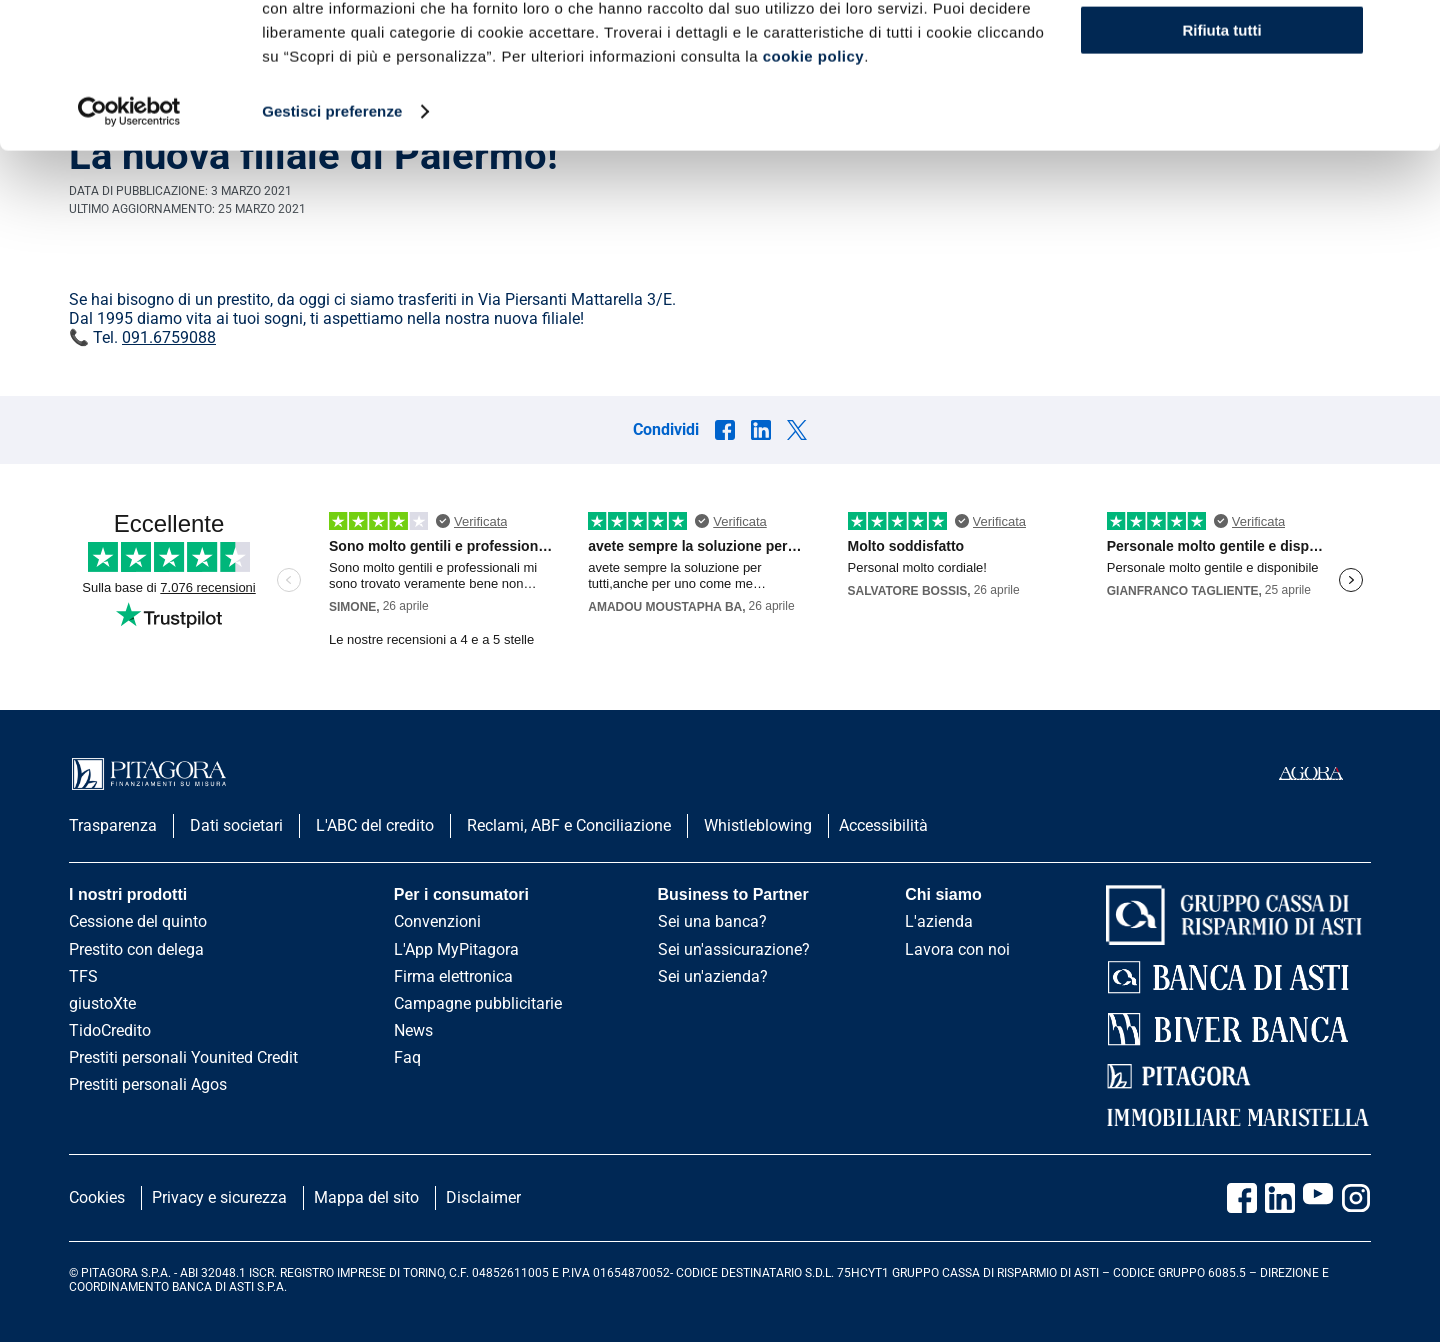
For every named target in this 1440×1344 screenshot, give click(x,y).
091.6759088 (169, 337)
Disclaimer (483, 1197)
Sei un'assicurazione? (734, 949)
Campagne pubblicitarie (478, 1003)
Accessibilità (883, 825)
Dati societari (236, 825)
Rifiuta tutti (1221, 166)
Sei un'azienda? (713, 976)
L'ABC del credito (375, 825)
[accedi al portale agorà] (1325, 774)
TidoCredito (110, 1030)
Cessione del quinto (138, 921)
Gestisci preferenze (332, 247)
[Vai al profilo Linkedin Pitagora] (1280, 1198)
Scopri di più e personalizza (1223, 108)
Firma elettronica (453, 976)
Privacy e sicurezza (219, 1197)
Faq (407, 1057)
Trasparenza (113, 825)
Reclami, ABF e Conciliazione (569, 825)
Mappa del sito (366, 1197)
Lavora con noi (957, 949)
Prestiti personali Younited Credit (183, 1057)
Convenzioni (437, 921)
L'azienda (939, 921)
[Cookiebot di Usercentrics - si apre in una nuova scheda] (129, 248)
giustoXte (102, 1003)
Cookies (97, 1197)
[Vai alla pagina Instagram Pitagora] (1356, 1198)
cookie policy (814, 192)
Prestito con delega (136, 949)
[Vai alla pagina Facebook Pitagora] (1242, 1198)
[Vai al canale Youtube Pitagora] (1318, 1198)
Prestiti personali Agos (148, 1084)
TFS (83, 976)
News (413, 1030)
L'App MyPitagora (456, 949)
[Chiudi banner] (1409, 31)
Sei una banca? (712, 921)
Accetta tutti (1222, 49)
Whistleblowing (758, 825)
